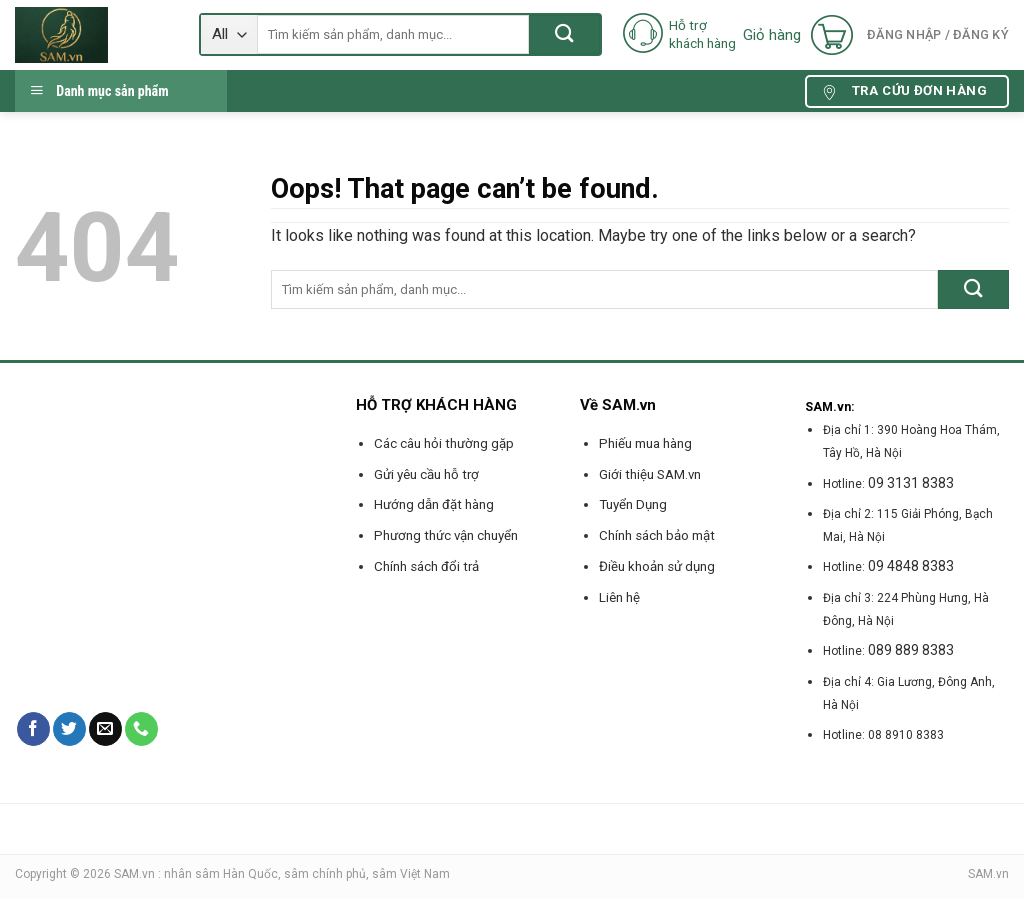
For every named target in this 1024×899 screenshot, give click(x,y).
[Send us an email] (105, 729)
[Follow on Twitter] (69, 729)
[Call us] (141, 729)
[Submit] (564, 34)
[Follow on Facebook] (33, 729)
